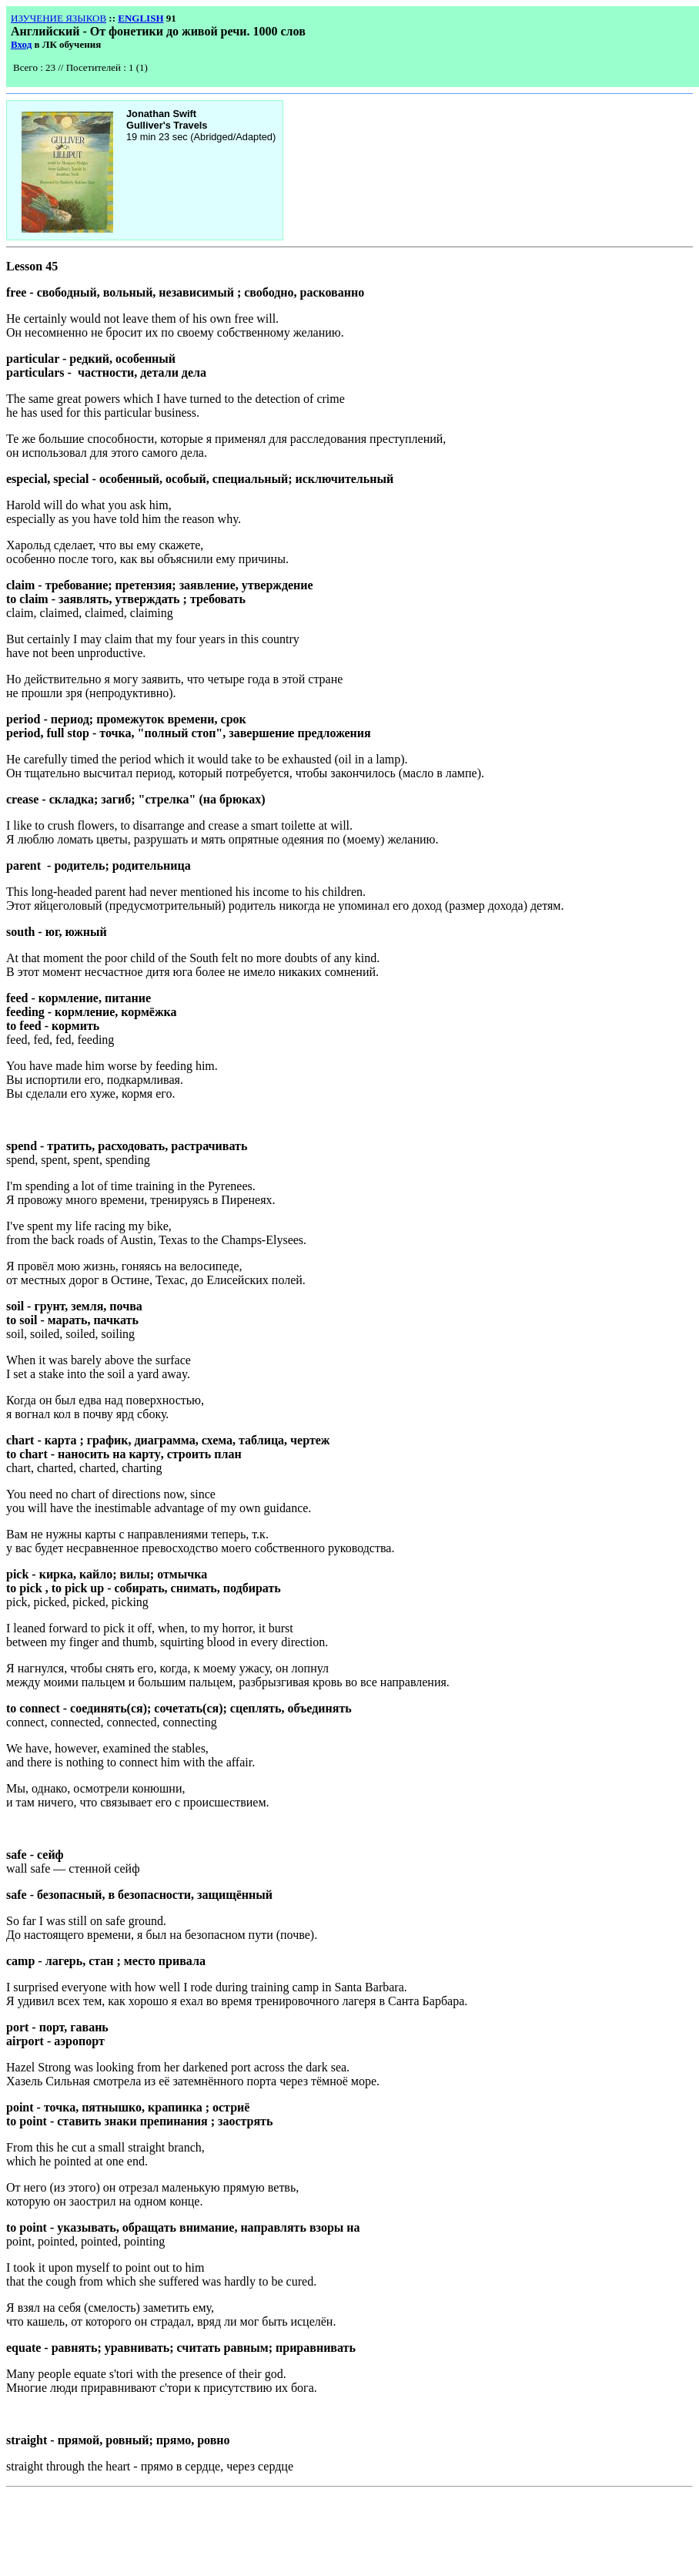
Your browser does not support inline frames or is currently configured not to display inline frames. (126, 70)
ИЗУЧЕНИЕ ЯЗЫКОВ (58, 18)
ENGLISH (140, 18)
